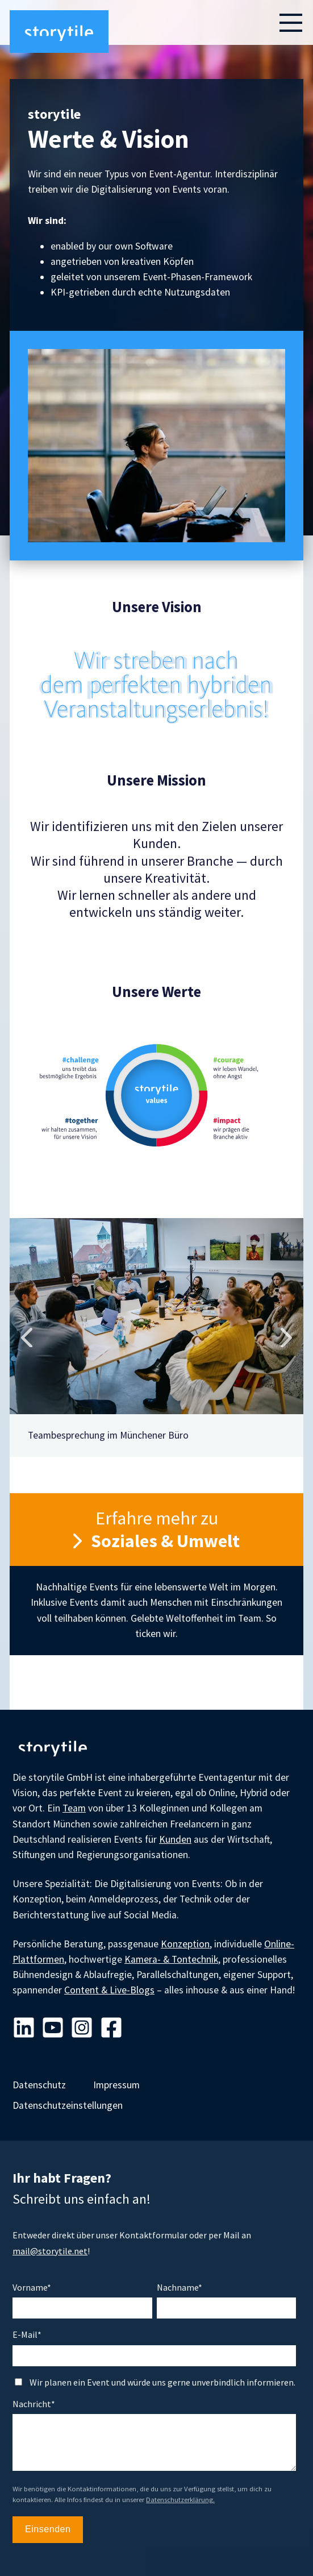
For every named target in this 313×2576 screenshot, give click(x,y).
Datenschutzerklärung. (180, 2499)
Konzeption (185, 1944)
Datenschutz (39, 2085)
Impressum (116, 2085)
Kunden (175, 1839)
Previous (26, 1337)
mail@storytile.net (49, 2251)
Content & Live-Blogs (109, 1990)
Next (286, 1337)
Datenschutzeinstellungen (67, 2105)
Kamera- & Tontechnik (171, 1959)
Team (74, 1808)
